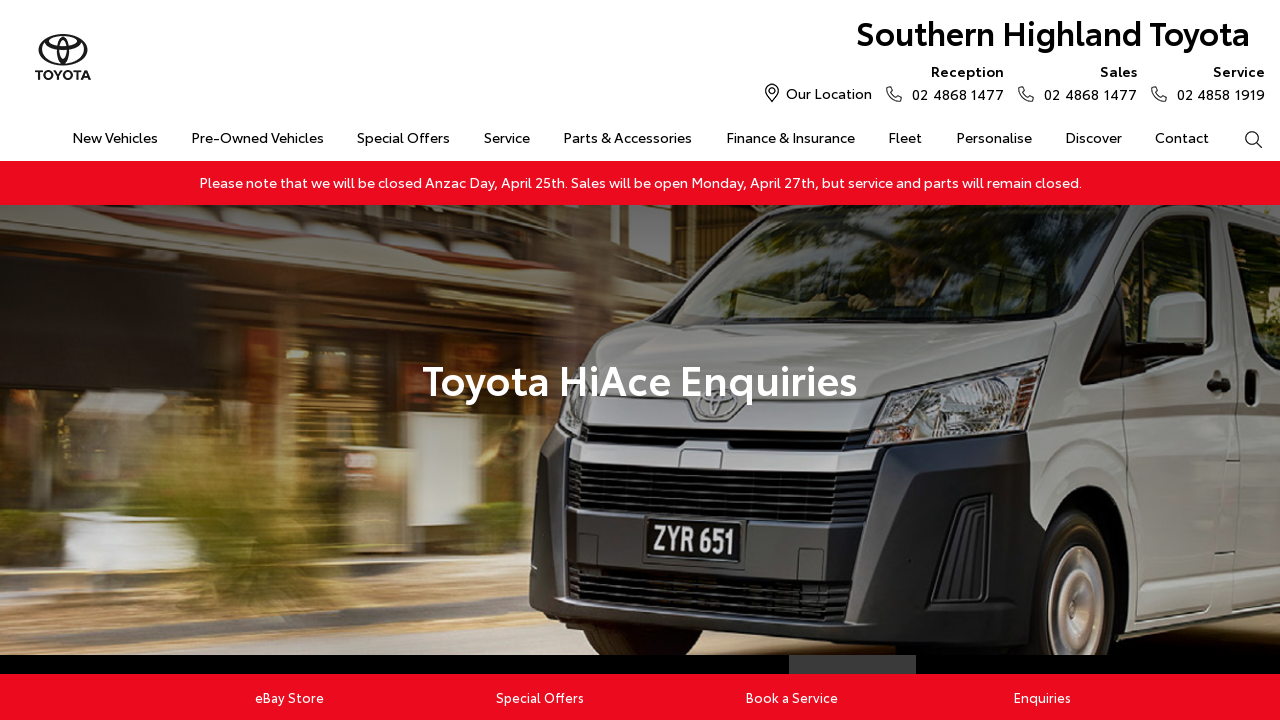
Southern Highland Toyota (1053, 31)
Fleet (905, 137)
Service (507, 137)
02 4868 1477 (953, 82)
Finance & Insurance (790, 137)
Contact (1182, 137)
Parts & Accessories (627, 137)
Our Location (829, 93)
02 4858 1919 (1216, 82)
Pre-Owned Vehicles (257, 137)
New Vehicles (115, 137)
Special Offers (403, 137)
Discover (1093, 137)
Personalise (994, 137)
